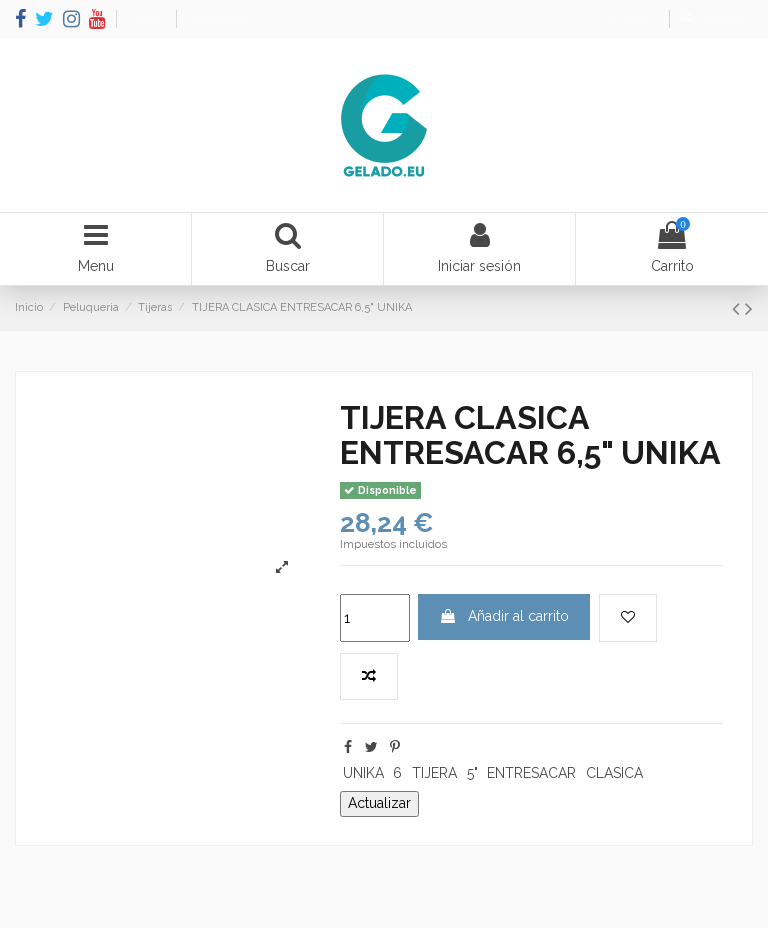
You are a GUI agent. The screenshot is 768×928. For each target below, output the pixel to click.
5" (472, 773)
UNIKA (363, 773)
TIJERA (434, 773)
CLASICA (614, 773)
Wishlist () (626, 18)
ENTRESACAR (531, 773)
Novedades (217, 18)
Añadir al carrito (504, 616)
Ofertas (148, 18)
